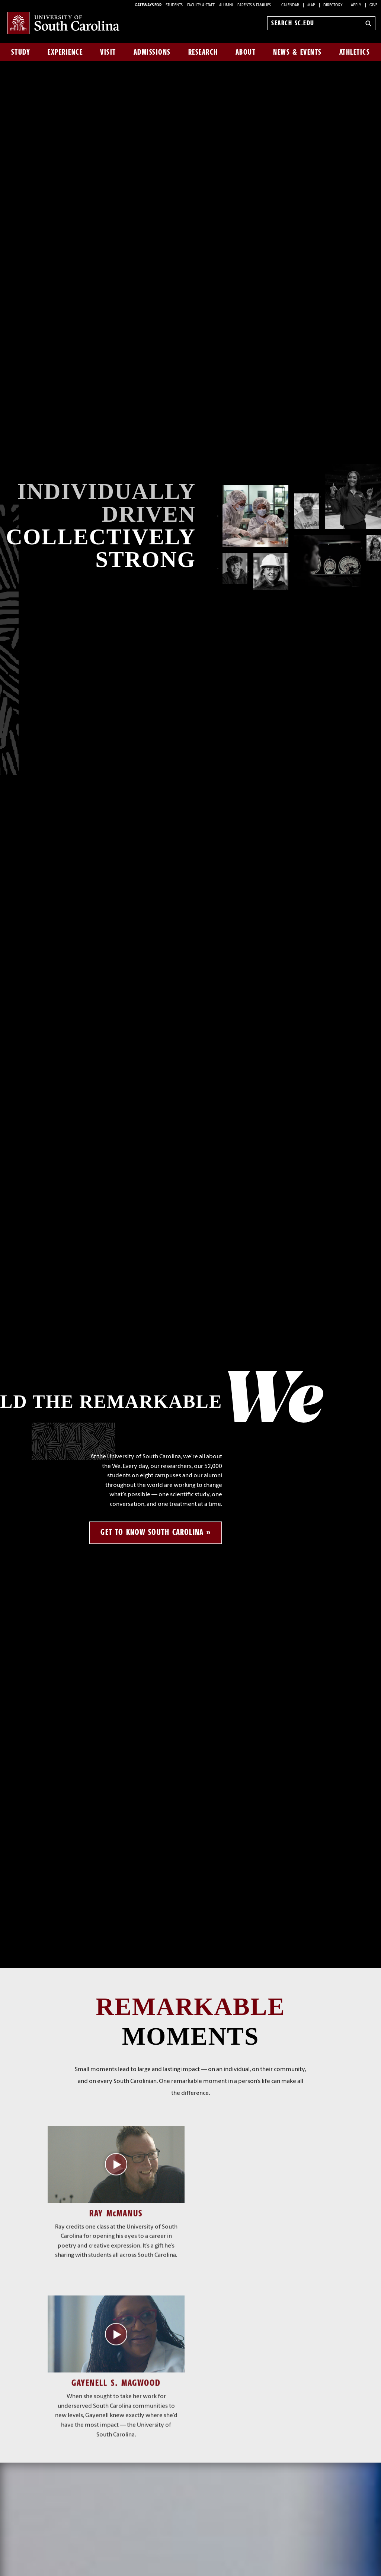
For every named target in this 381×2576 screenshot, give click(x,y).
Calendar (290, 5)
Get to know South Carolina (152, 1532)
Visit (108, 52)
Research (203, 52)
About (246, 52)
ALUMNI (226, 5)
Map (311, 5)
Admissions (152, 52)
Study (21, 52)
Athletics (354, 52)
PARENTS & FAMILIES (254, 5)
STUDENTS (174, 5)
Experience (65, 52)
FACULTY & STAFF (201, 5)
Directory (333, 5)
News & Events (297, 52)
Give (373, 5)
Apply (356, 5)
